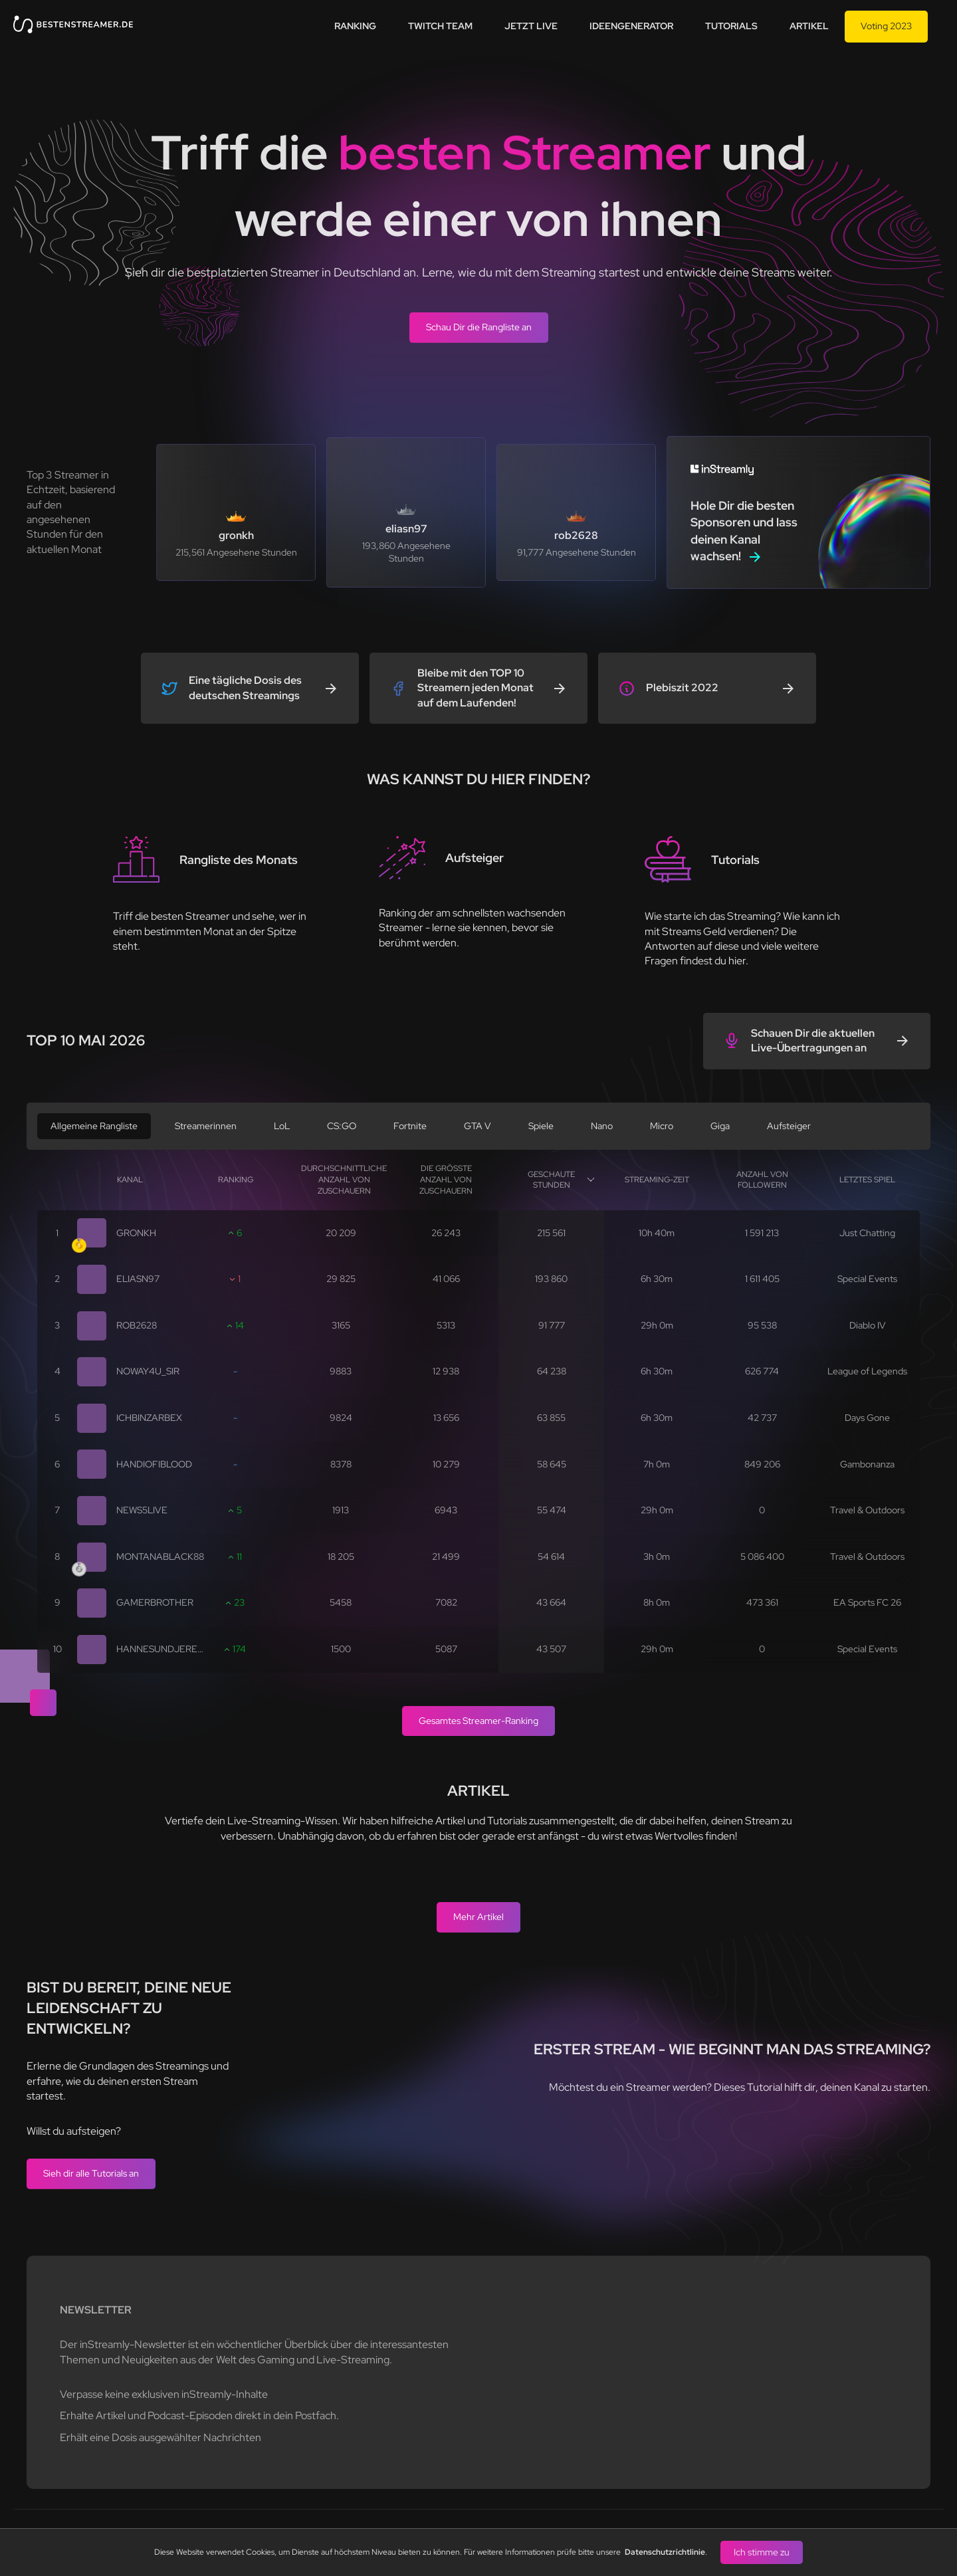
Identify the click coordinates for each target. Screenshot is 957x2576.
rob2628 (136, 1325)
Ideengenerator (631, 26)
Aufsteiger (789, 1126)
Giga (720, 1126)
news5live (141, 1510)
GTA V (477, 1126)
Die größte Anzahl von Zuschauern (446, 1179)
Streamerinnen (206, 1126)
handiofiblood (154, 1464)
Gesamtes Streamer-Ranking (478, 1721)
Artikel (809, 26)
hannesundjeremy (163, 1649)
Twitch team (440, 26)
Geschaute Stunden (551, 1180)
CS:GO (341, 1126)
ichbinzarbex (149, 1418)
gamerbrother (154, 1602)
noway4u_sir (147, 1371)
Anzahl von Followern (762, 1180)
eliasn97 (138, 1279)
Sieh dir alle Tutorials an (91, 2173)
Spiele (541, 1126)
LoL (282, 1126)
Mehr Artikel (478, 1917)
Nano (602, 1126)
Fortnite (410, 1126)
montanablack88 (160, 1556)
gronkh (136, 1233)
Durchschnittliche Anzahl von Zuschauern (344, 1179)
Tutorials (731, 26)
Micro (661, 1126)
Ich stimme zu (762, 2552)
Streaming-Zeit (657, 1179)
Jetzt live (531, 26)
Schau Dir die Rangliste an (479, 327)
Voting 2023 (886, 26)
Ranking (355, 26)
